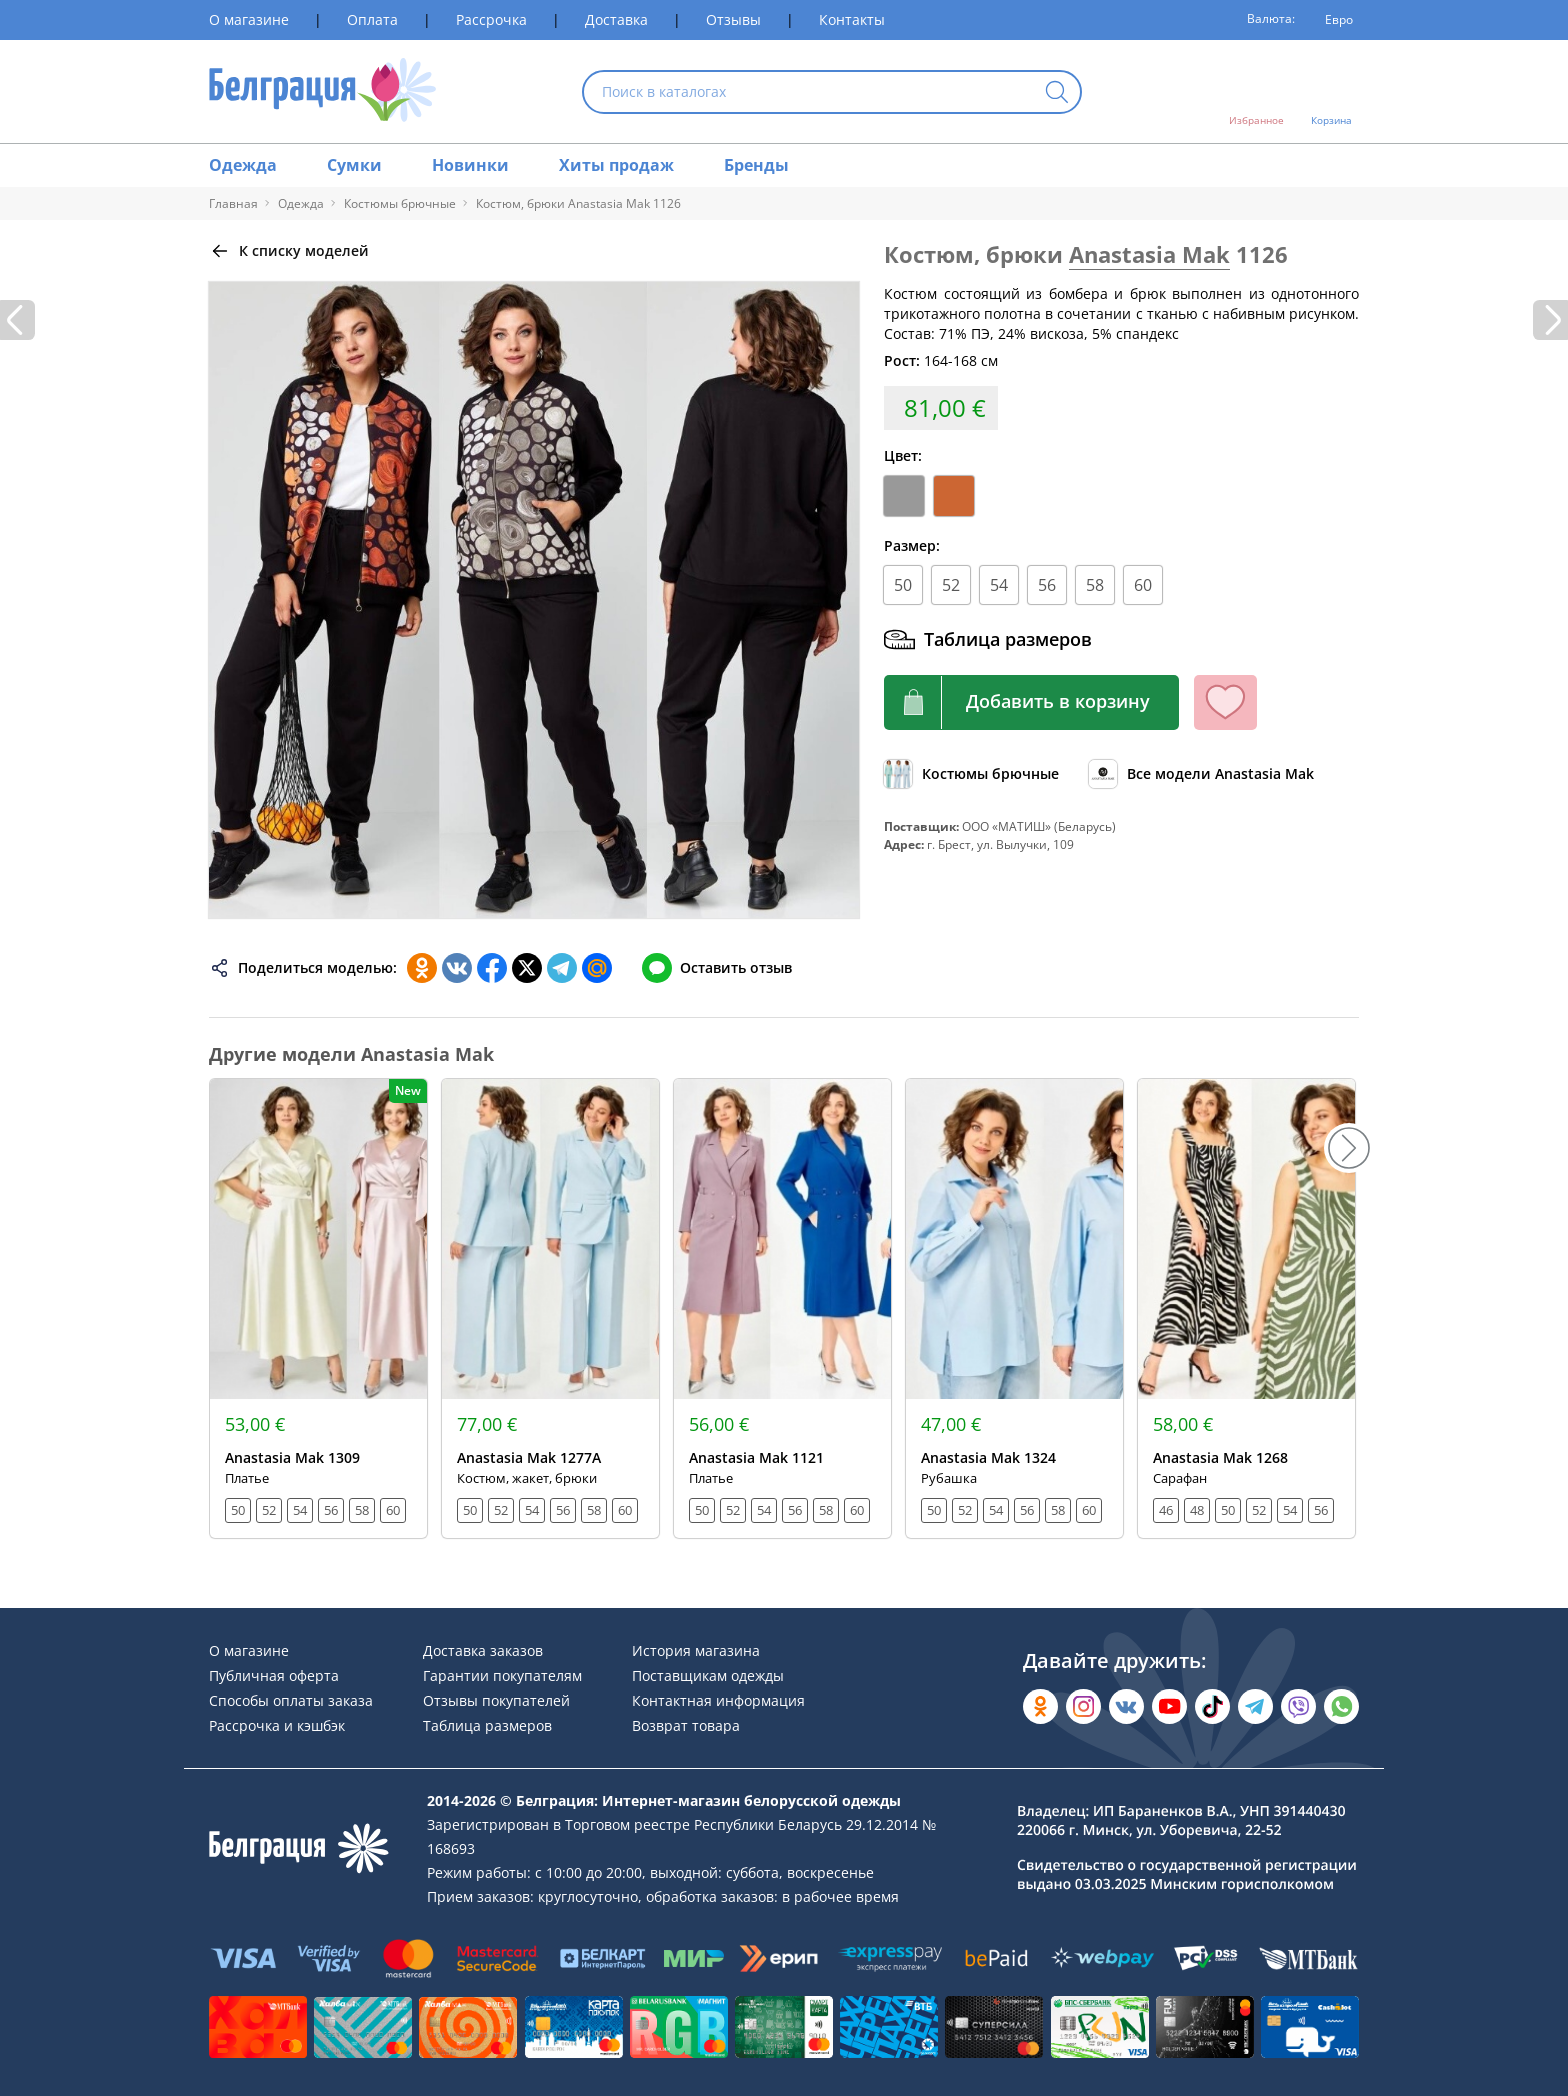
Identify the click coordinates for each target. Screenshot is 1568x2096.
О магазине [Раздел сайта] (249, 19)
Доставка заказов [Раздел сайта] (483, 1650)
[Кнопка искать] (1057, 93)
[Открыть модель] (318, 1308)
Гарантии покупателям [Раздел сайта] (502, 1675)
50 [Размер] (903, 585)
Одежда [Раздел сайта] (243, 165)
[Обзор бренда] (1201, 774)
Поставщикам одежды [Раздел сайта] (708, 1675)
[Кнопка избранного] (1225, 702)
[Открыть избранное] (1256, 92)
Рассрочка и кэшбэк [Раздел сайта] (277, 1725)
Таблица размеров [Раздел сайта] (487, 1725)
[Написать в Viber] (1298, 1706)
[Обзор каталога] (971, 774)
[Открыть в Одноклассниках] (1040, 1706)
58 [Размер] (1095, 585)
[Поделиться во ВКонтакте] (457, 968)
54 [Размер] (999, 585)
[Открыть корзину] (1331, 92)
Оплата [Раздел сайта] (372, 19)
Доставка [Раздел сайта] (616, 19)
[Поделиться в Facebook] (492, 968)
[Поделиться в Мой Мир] (597, 968)
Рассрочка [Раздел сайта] (491, 19)
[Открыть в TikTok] (1212, 1706)
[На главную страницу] (322, 91)
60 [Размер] (1143, 585)
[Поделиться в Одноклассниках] (422, 968)
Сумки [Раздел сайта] (354, 165)
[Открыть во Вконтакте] (1126, 1706)
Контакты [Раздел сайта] (852, 19)
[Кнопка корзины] (1031, 702)
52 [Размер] (951, 585)
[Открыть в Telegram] (1255, 1706)
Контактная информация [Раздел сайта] (718, 1700)
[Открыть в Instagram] (1083, 1706)
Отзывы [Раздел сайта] (733, 19)
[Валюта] (1332, 20)
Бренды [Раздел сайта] (756, 165)
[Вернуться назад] (289, 251)
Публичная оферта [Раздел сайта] (274, 1675)
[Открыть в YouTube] (1169, 1706)
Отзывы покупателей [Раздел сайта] (496, 1700)
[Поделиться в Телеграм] (562, 968)
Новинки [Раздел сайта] (470, 165)
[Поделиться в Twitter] (527, 968)
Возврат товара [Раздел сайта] (686, 1725)
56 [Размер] (1047, 585)
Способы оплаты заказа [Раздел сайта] (291, 1700)
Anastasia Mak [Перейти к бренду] (1149, 254)
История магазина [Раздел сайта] (696, 1650)
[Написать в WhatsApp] (1341, 1706)
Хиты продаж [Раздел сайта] (616, 165)
